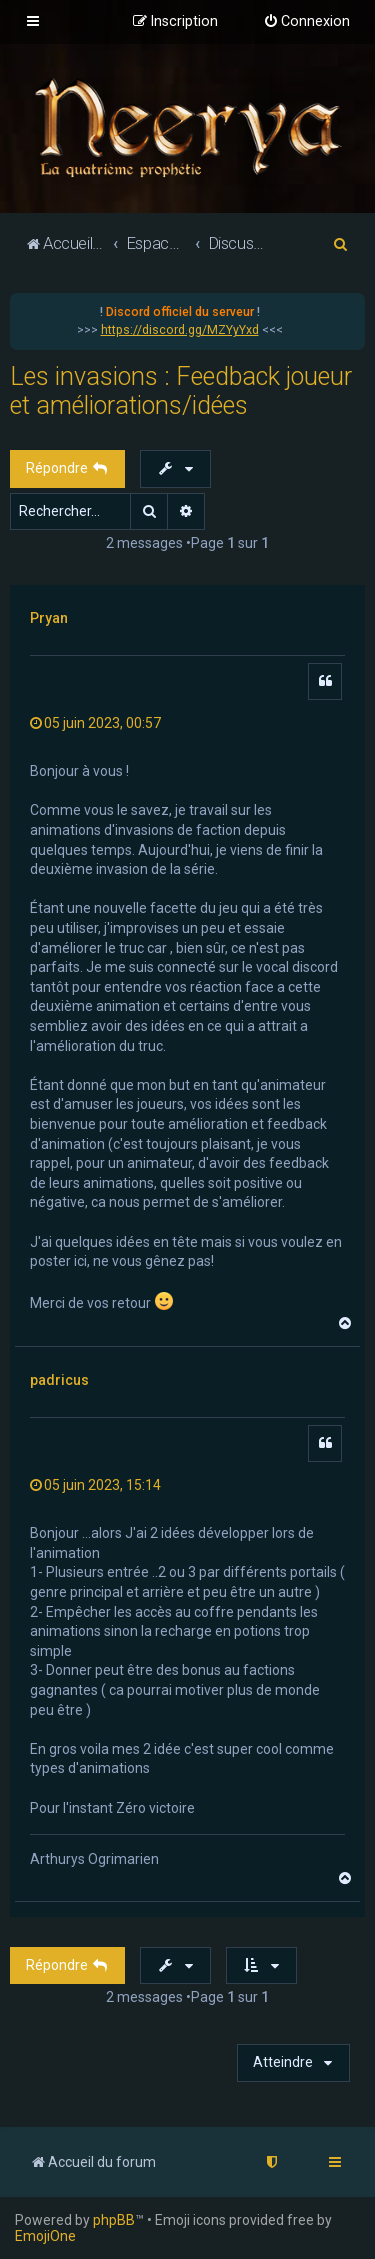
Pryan (49, 618)
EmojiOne (45, 2236)
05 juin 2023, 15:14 (95, 1485)
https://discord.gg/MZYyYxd (180, 330)
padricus (59, 1380)
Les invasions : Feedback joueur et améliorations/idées (181, 391)
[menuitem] (306, 22)
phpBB (114, 2220)
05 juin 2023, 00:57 (95, 723)
